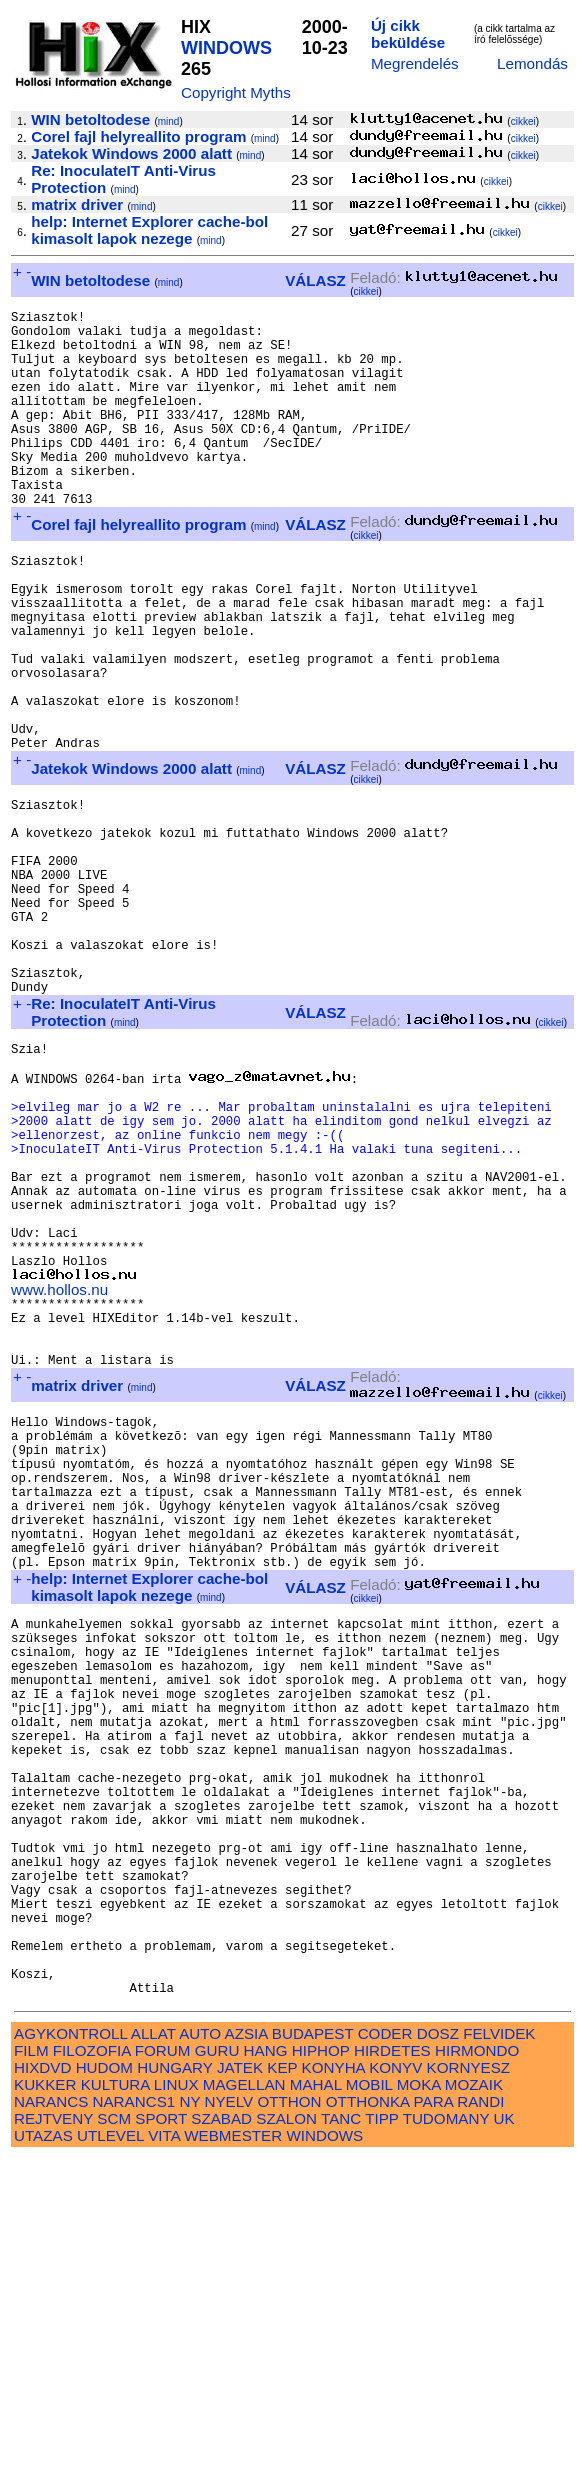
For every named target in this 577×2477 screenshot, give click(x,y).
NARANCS (51, 2420)
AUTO (200, 2352)
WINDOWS (226, 48)
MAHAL (316, 2403)
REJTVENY (53, 2437)
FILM (31, 2369)
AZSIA (246, 2352)
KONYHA (333, 2386)
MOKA (419, 2403)
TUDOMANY (446, 2437)
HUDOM (104, 2386)
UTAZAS (43, 2454)
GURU (217, 2369)
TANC (341, 2437)
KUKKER (45, 2403)
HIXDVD (42, 2386)
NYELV (229, 2420)
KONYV (395, 2386)
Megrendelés (415, 63)
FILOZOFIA (92, 2369)
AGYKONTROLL (70, 2352)
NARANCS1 (134, 2420)
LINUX (176, 2403)
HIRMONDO (477, 2369)
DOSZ (438, 2352)
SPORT (161, 2437)
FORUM (163, 2369)
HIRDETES (392, 2369)
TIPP (381, 2437)
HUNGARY (174, 2386)
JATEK (240, 2386)
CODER (385, 2352)
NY (189, 2420)
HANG (266, 2369)
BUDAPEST (313, 2352)
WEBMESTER (233, 2454)
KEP (282, 2386)
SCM (114, 2437)
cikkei (523, 121)
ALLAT (153, 2352)
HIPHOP (321, 2369)
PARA (433, 2420)
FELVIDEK (499, 2352)
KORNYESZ (469, 2386)
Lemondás (532, 63)
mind (169, 121)
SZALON (286, 2437)
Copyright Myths (236, 92)
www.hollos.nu (59, 1473)
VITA (164, 2454)
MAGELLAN (244, 2403)
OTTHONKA (368, 2420)
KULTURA (115, 2403)
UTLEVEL (110, 2454)
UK (504, 2437)
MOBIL (369, 2403)
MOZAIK (474, 2403)
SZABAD (221, 2437)
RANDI (480, 2420)
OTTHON (289, 2420)
